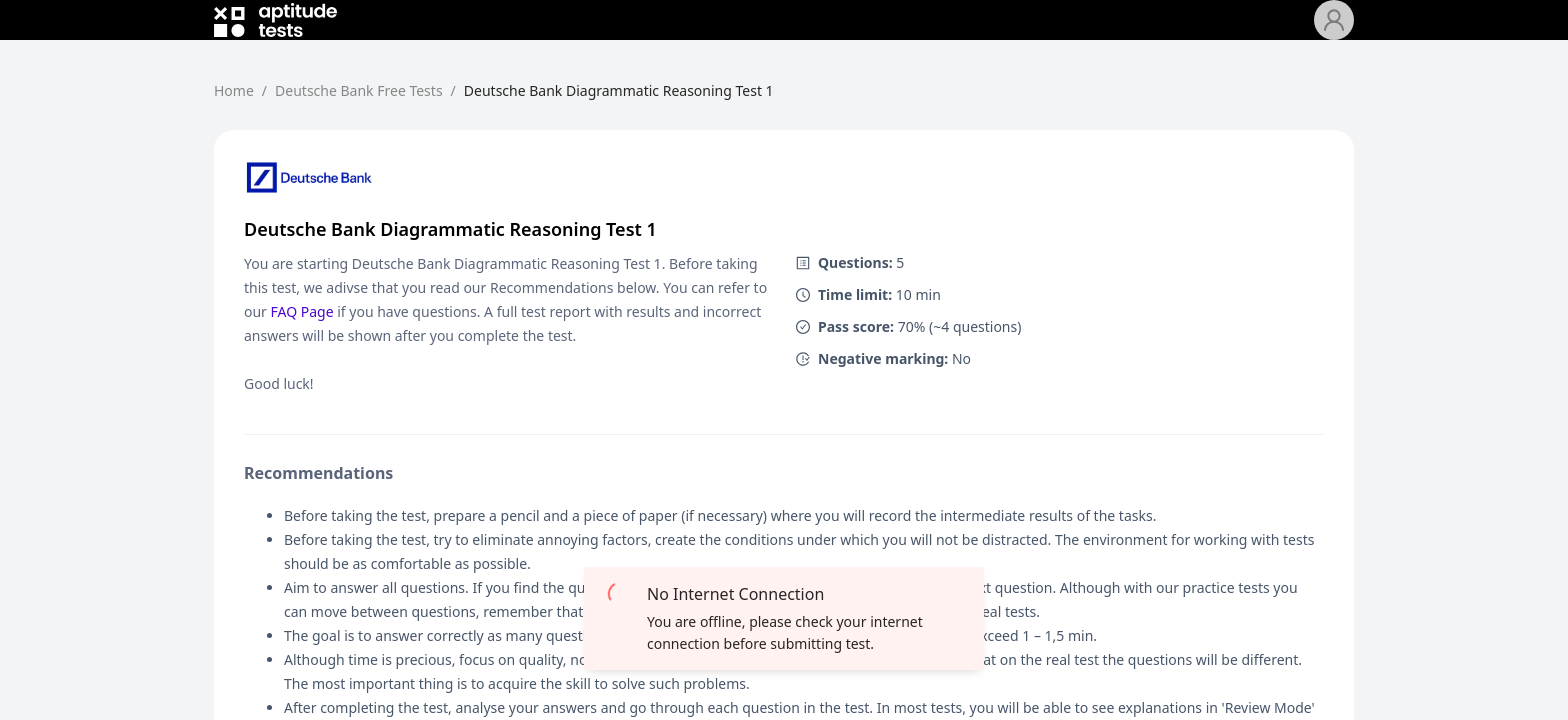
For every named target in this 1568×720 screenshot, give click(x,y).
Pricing (686, 31)
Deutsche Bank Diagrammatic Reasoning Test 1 (619, 114)
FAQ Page (302, 335)
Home (397, 31)
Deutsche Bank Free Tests (541, 31)
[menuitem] (397, 32)
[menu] (835, 32)
